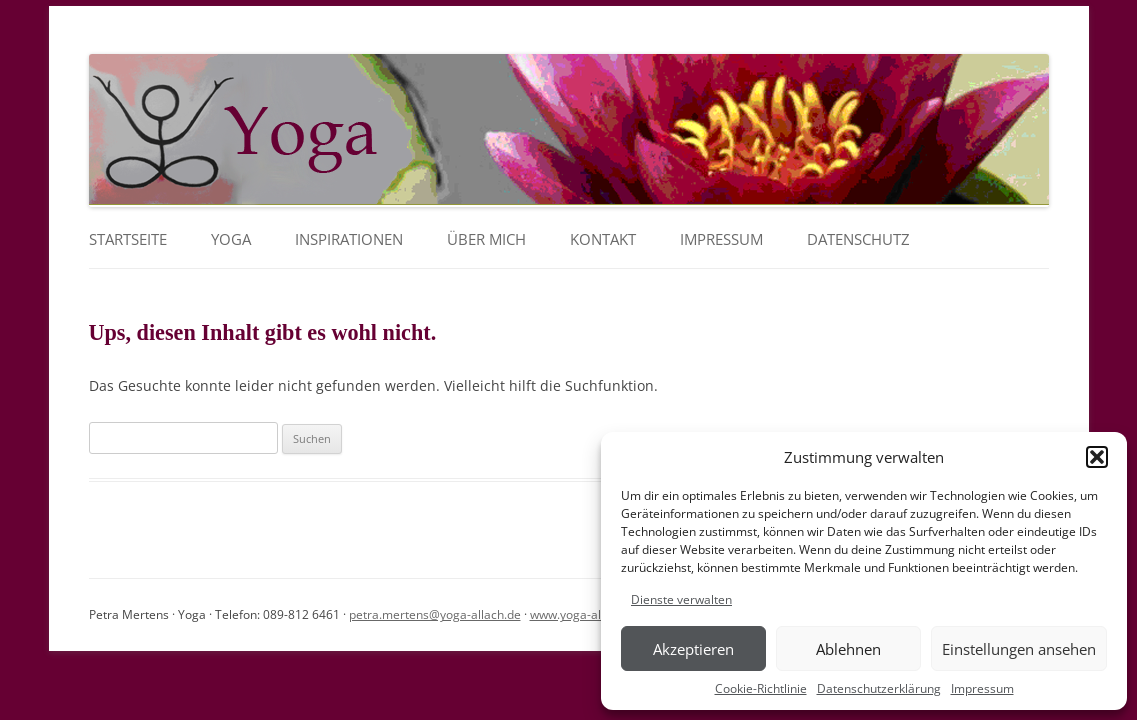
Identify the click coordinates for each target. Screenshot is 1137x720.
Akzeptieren (693, 649)
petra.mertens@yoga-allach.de (435, 614)
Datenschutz (858, 239)
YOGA (231, 239)
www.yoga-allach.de (585, 614)
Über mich (486, 239)
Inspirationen (349, 239)
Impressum (982, 688)
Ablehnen (848, 649)
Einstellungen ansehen (1019, 649)
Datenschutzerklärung (879, 688)
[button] (1097, 457)
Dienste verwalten (681, 599)
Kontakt (603, 239)
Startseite (128, 239)
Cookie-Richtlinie (761, 688)
